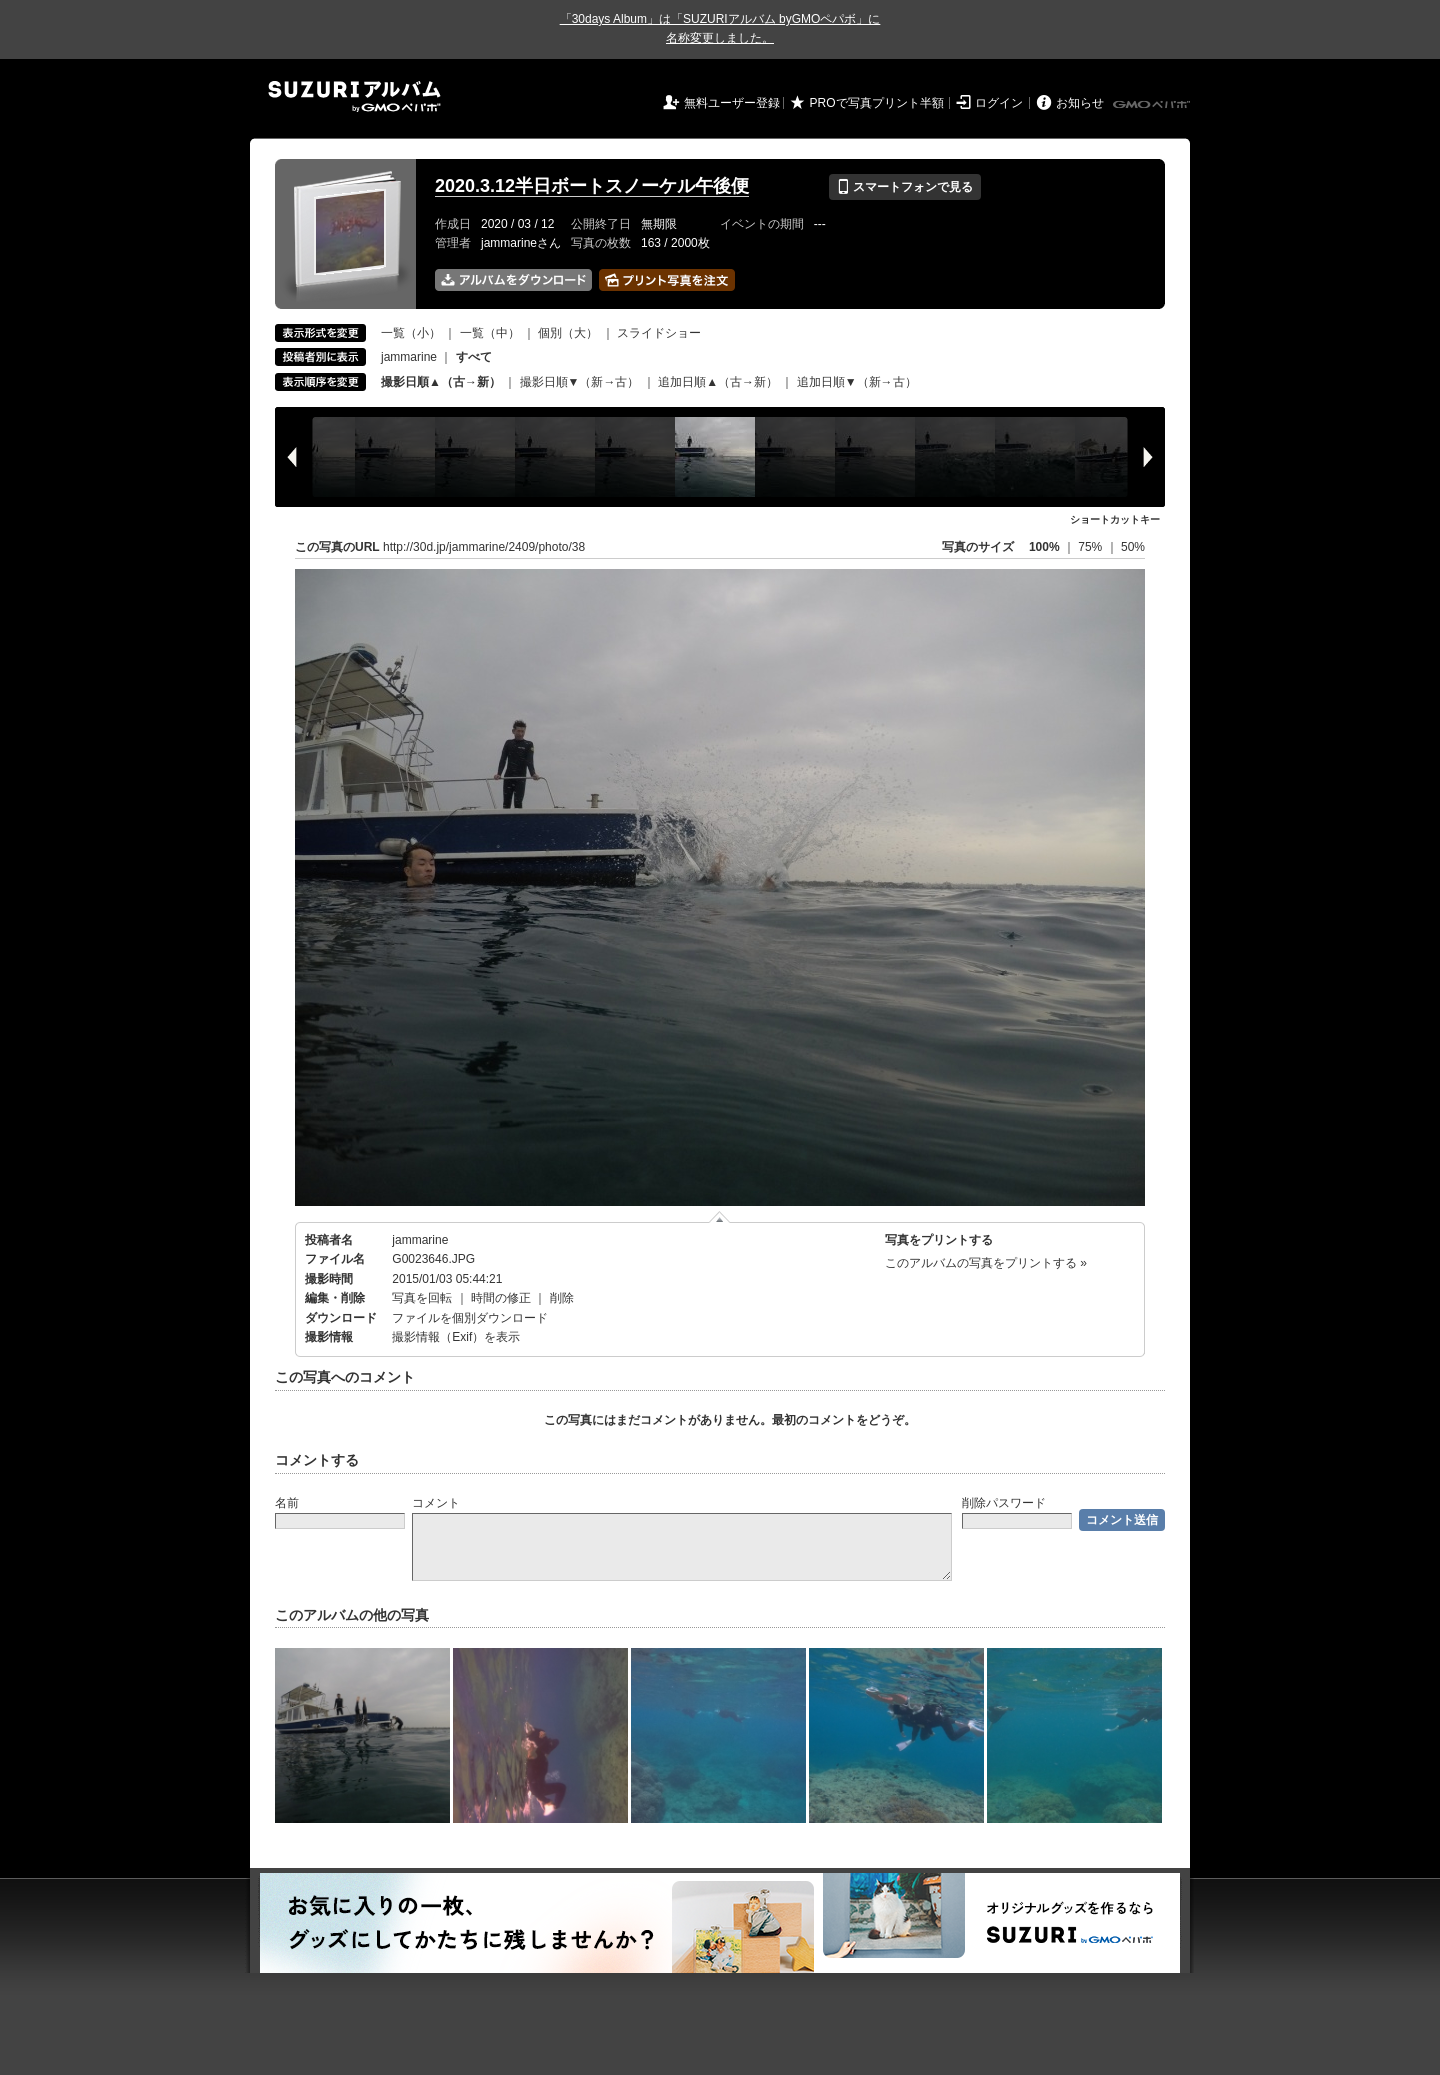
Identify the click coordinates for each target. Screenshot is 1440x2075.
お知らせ (1080, 103)
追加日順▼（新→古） (857, 382)
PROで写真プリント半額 (877, 103)
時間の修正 (501, 1298)
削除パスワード (1004, 1503)
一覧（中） (490, 333)
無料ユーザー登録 (732, 103)
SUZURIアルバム (354, 96)
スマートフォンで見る (904, 187)
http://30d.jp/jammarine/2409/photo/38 (484, 547)
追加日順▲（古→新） (718, 382)
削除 (562, 1298)
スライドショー (659, 333)
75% (1091, 547)
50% (1133, 547)
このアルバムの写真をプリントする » (986, 1263)
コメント (436, 1503)
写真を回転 (422, 1298)
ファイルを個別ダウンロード (470, 1318)
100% (1044, 547)
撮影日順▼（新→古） (580, 382)
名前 (287, 1503)
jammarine (409, 357)
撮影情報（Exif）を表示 (456, 1337)
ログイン (999, 103)
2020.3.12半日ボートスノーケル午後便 (592, 186)
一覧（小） (411, 333)
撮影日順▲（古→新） (441, 382)
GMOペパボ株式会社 (1153, 105)
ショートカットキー (1115, 519)
